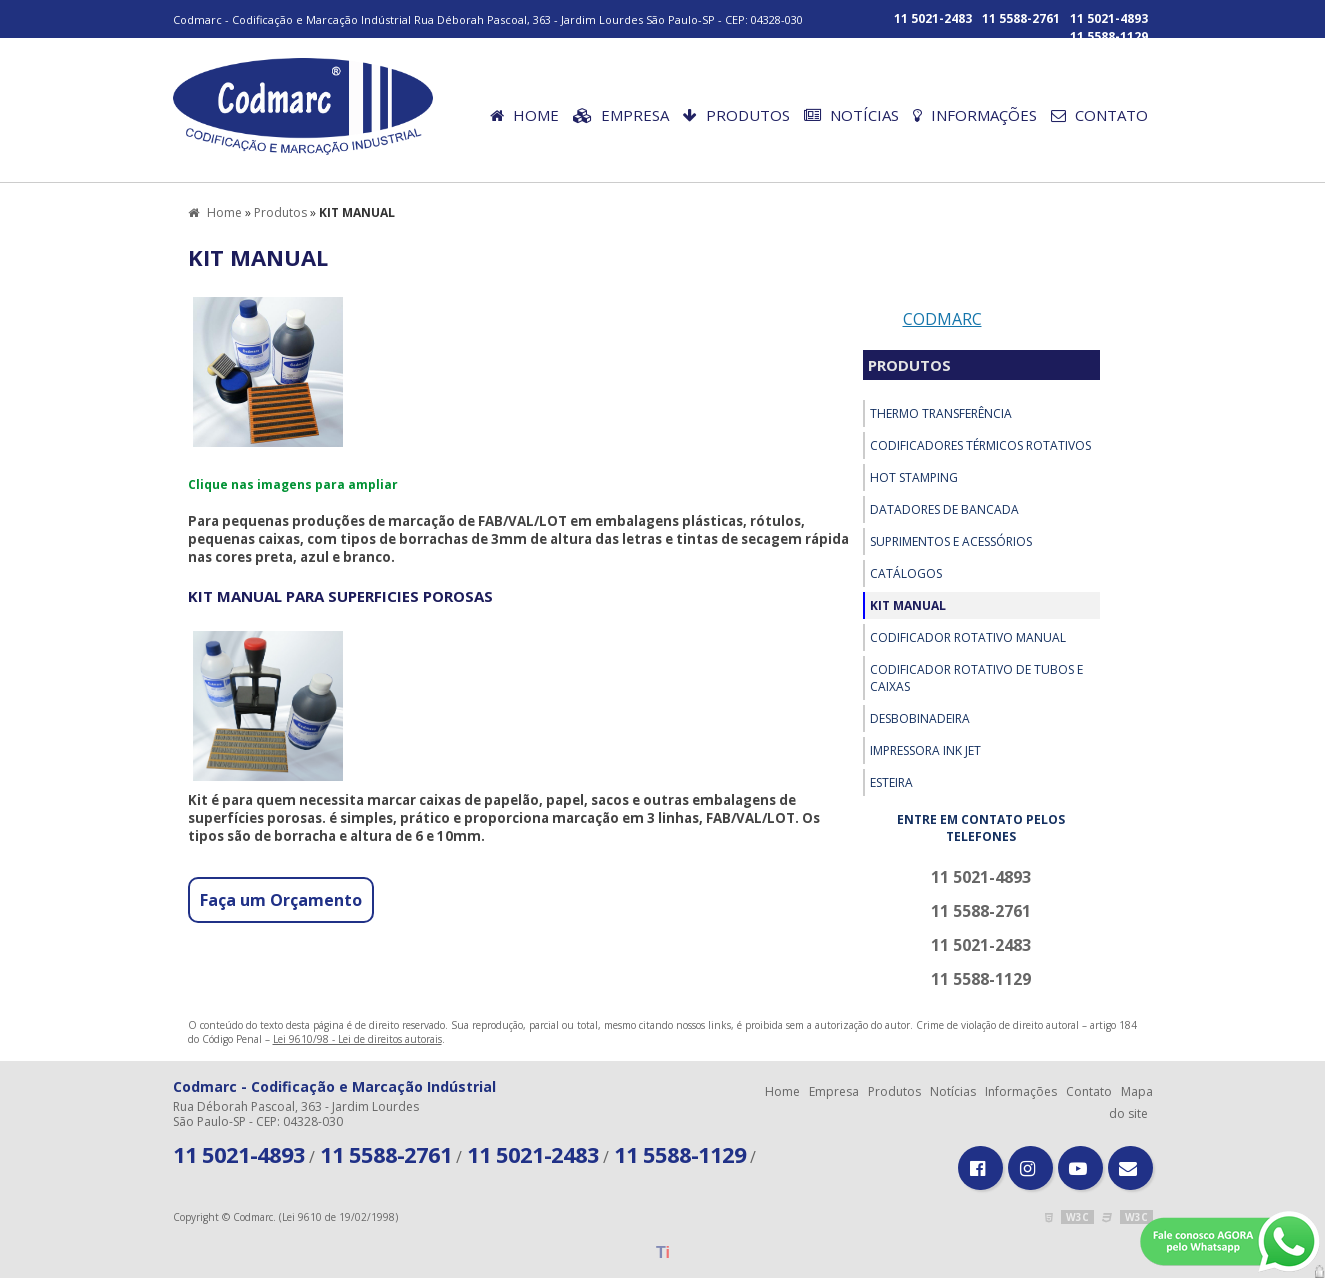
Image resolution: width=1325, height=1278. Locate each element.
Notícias (851, 115)
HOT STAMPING (914, 477)
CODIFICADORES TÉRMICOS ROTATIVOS (980, 445)
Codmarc (942, 319)
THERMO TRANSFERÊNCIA (941, 413)
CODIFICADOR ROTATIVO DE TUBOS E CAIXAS (976, 678)
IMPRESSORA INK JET (925, 750)
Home (524, 115)
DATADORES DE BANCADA (944, 509)
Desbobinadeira (920, 718)
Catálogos (906, 573)
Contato (1099, 115)
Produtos (736, 115)
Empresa (621, 115)
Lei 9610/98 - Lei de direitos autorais (357, 1039)
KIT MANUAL (908, 605)
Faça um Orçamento (281, 900)
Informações (975, 115)
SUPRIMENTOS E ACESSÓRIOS (951, 541)
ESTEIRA (891, 782)
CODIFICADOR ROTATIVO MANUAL (968, 637)
